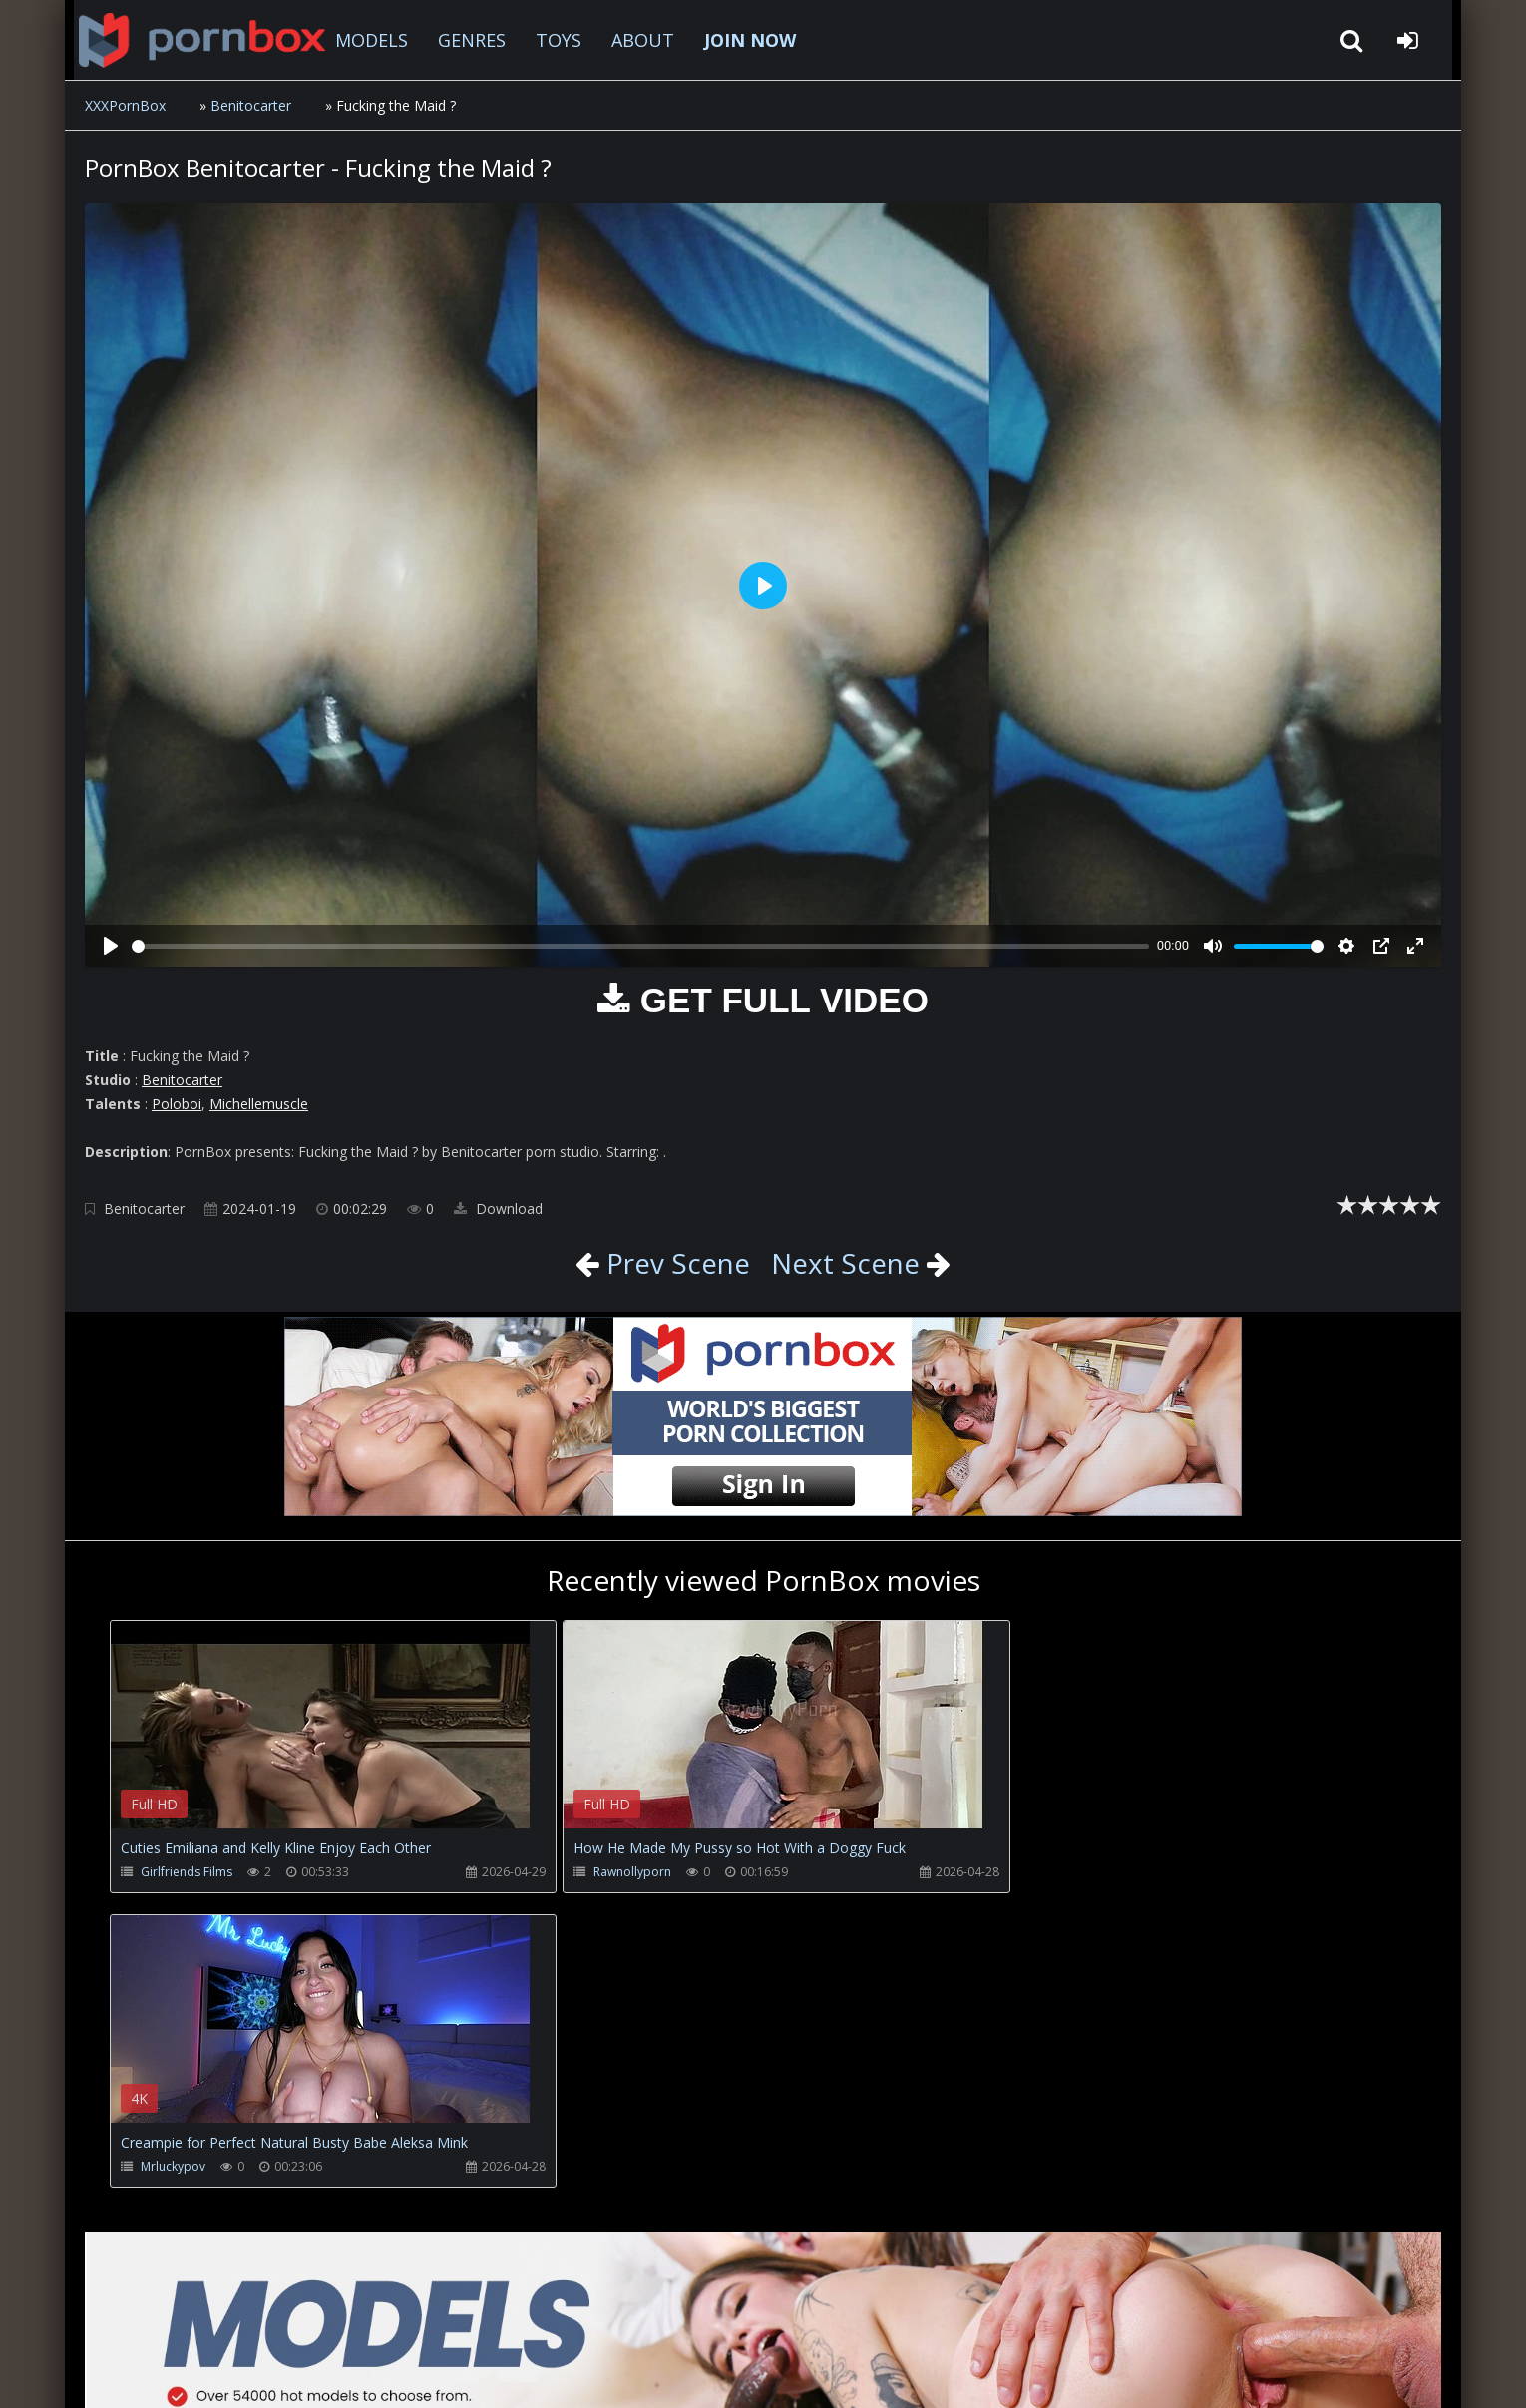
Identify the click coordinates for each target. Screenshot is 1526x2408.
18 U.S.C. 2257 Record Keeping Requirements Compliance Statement (727, 2372)
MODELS (365, 40)
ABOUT (636, 40)
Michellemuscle (258, 1103)
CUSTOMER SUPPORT (248, 2313)
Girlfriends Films (186, 1871)
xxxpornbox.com (236, 2372)
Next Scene (846, 1263)
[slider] (640, 946)
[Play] (111, 946)
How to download (414, 2313)
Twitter (538, 2313)
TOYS (552, 40)
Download (498, 1208)
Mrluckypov (1045, 1871)
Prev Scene (674, 1263)
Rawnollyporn (616, 1871)
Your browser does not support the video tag (320, 1738)
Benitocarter (250, 105)
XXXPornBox (125, 105)
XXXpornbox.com (194, 40)
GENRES (466, 40)
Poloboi (176, 1103)
